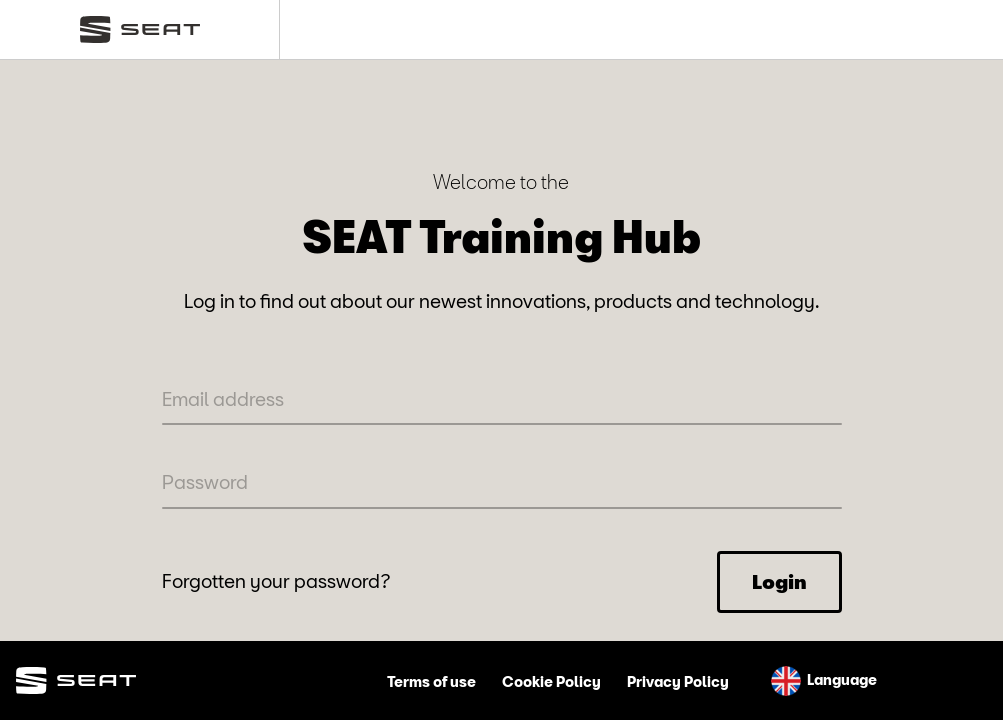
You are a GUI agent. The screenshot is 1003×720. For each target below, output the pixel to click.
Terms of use (431, 681)
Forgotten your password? (276, 580)
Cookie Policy (551, 681)
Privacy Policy (678, 681)
